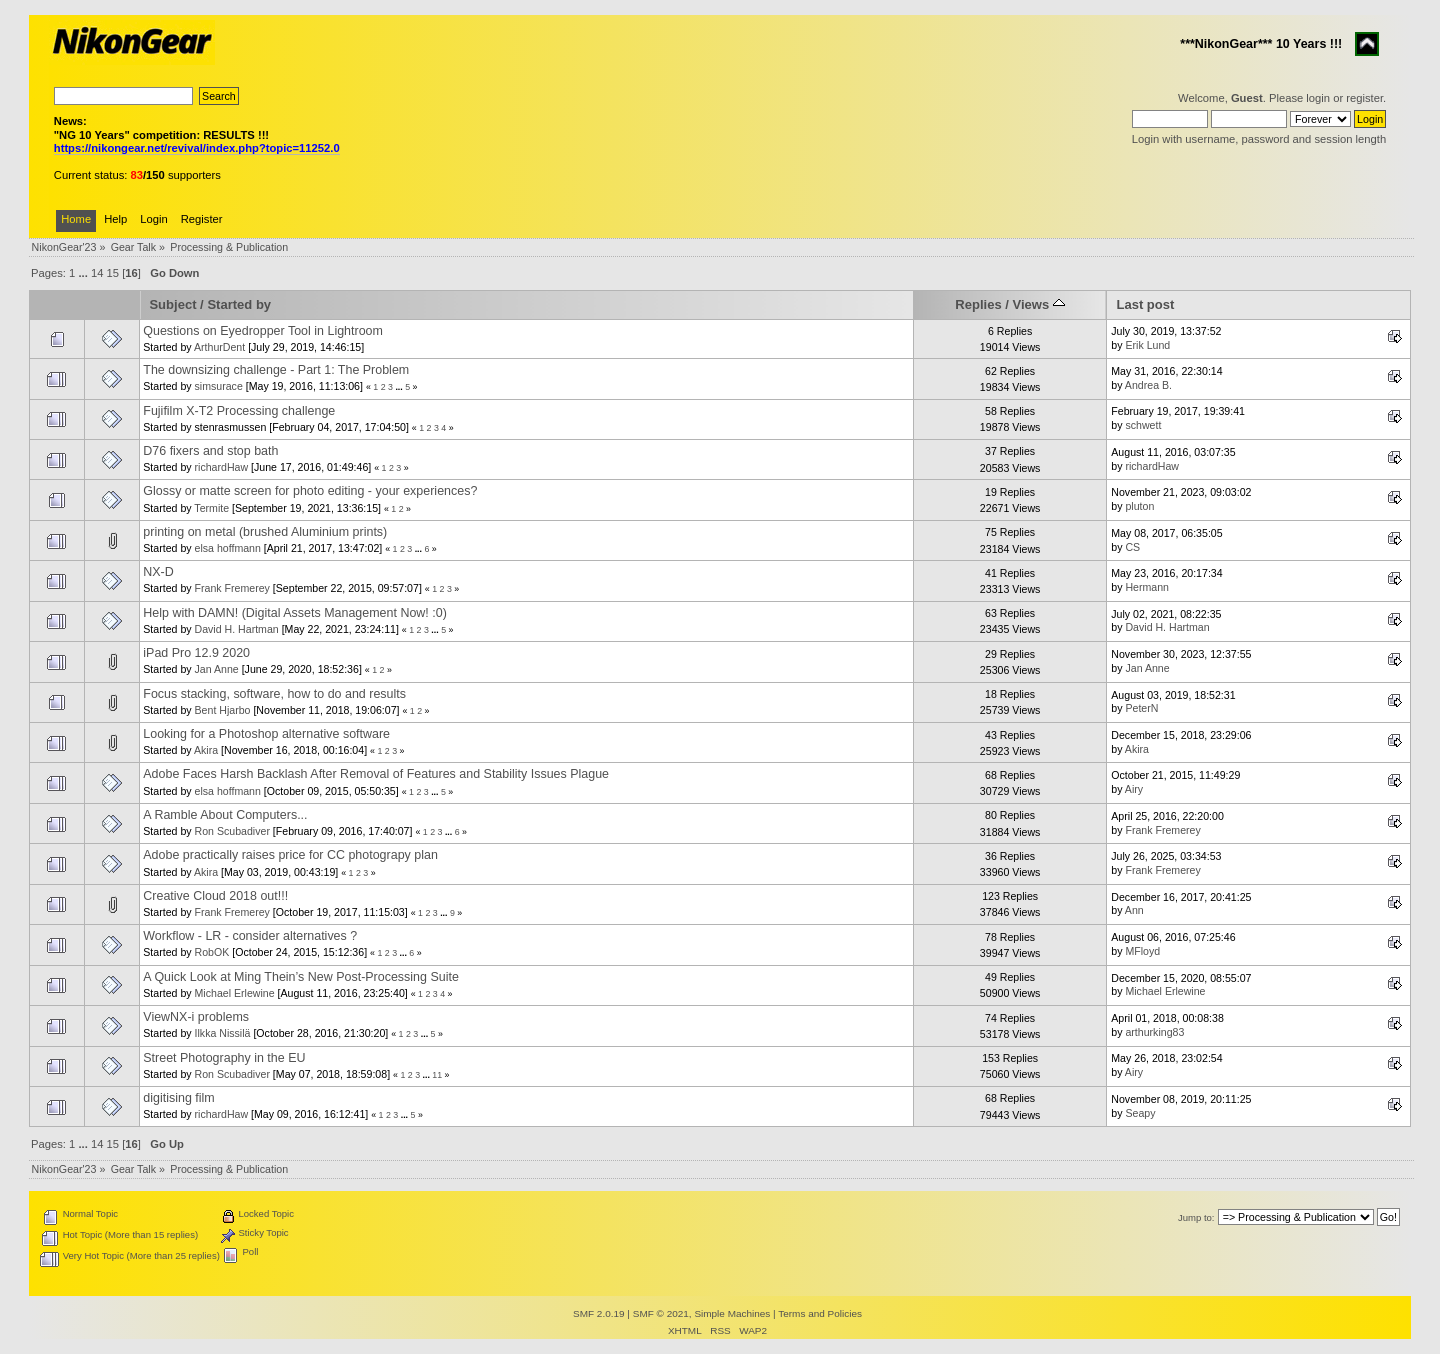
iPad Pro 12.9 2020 (196, 653)
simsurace (219, 386)
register (1364, 98)
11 (437, 1075)
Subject (172, 304)
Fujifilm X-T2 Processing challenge (239, 411)
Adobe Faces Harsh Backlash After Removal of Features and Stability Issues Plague (376, 774)
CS (1132, 547)
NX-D (158, 572)
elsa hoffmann (228, 548)
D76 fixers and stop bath (210, 451)
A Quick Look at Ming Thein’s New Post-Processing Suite (301, 977)
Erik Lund (1147, 345)
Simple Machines (732, 1313)
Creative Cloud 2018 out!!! (215, 896)
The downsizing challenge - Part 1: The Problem (276, 370)
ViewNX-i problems (196, 1017)
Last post (1145, 304)
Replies (978, 304)
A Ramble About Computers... (225, 815)
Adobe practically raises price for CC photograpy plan (290, 855)
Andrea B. (1148, 385)
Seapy (1140, 1113)
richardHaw (222, 467)
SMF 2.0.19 (599, 1313)
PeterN (1141, 708)
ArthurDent (219, 347)
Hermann (1147, 587)
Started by (239, 304)
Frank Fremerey (232, 588)
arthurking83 (1154, 1032)
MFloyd (1142, 951)
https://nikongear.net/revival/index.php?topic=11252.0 (197, 148)
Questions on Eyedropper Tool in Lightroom (263, 331)
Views (1039, 304)
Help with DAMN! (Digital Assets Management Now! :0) (295, 613)
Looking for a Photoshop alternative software (266, 734)
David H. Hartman (237, 629)
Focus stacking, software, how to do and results (274, 694)
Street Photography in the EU (224, 1058)
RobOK (212, 952)
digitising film (178, 1098)
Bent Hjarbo (223, 710)
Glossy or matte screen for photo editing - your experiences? (310, 491)
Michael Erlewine (235, 993)
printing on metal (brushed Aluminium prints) (265, 532)
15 (113, 273)
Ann (1134, 910)
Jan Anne (217, 669)
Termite (211, 508)
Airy (1134, 789)
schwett (1143, 425)
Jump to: (1196, 1217)
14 (97, 273)
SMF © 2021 (661, 1313)
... (84, 273)
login (1318, 98)
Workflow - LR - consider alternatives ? (250, 936)
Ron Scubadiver (232, 831)
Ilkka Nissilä (223, 1033)
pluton (1139, 506)
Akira (206, 750)
